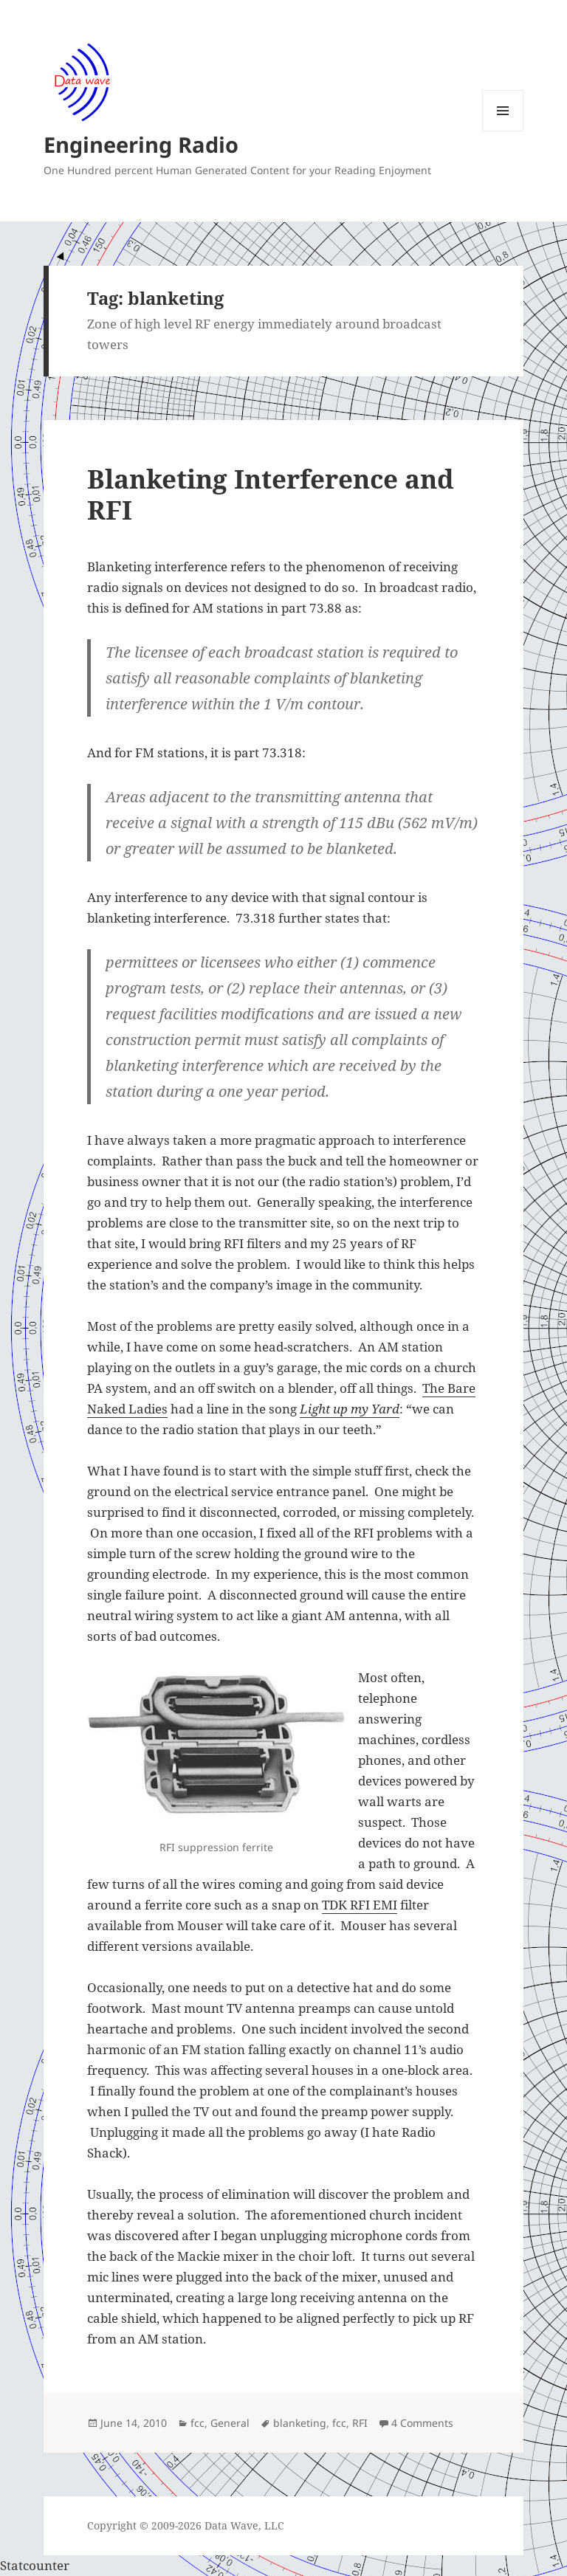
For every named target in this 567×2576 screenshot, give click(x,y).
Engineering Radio (141, 144)
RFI (360, 2423)
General (230, 2423)
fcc (197, 2423)
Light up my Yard (349, 1408)
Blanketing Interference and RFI (270, 494)
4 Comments (422, 2423)
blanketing (299, 2423)
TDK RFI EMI (359, 1904)
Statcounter (34, 2565)
